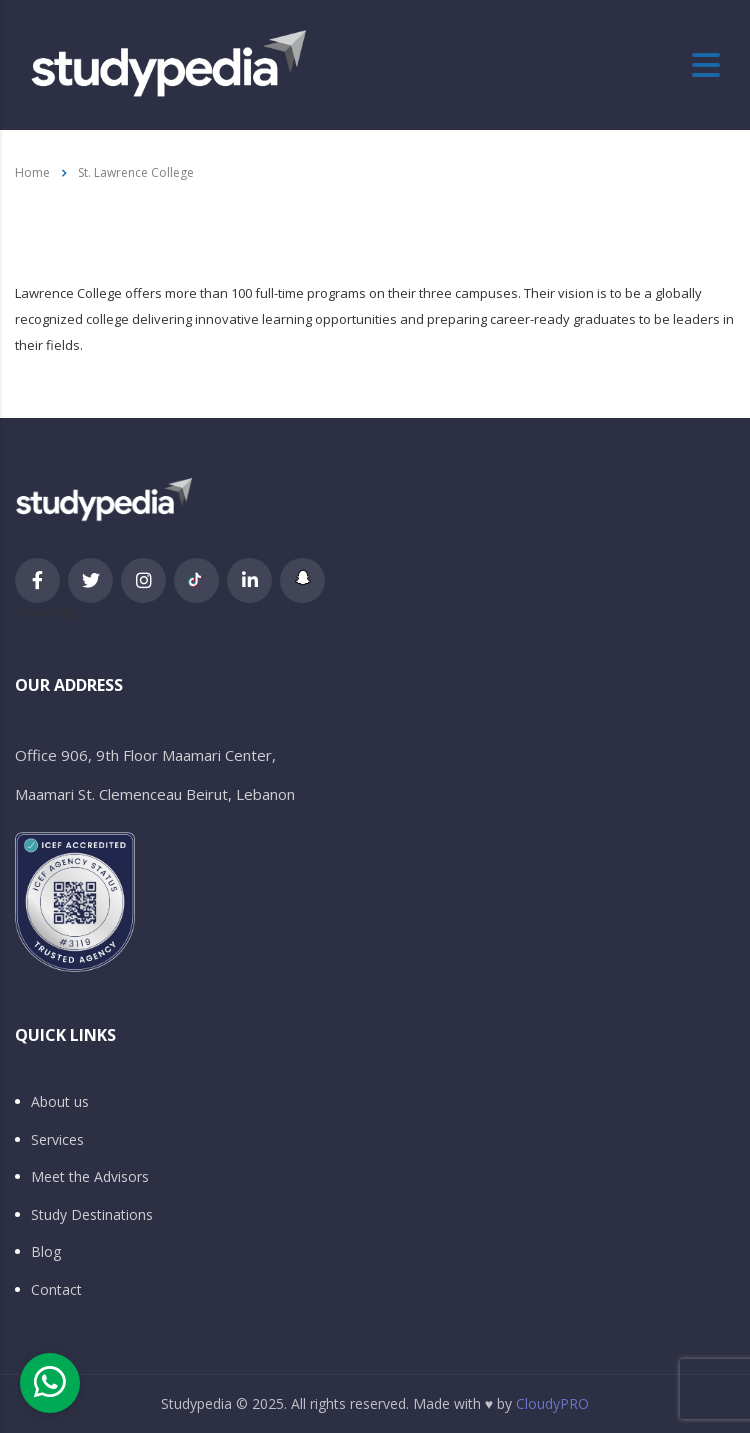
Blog (46, 1252)
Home (32, 172)
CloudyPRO (552, 1403)
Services (57, 1140)
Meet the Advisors (90, 1177)
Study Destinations (92, 1215)
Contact (56, 1290)
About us (60, 1102)
